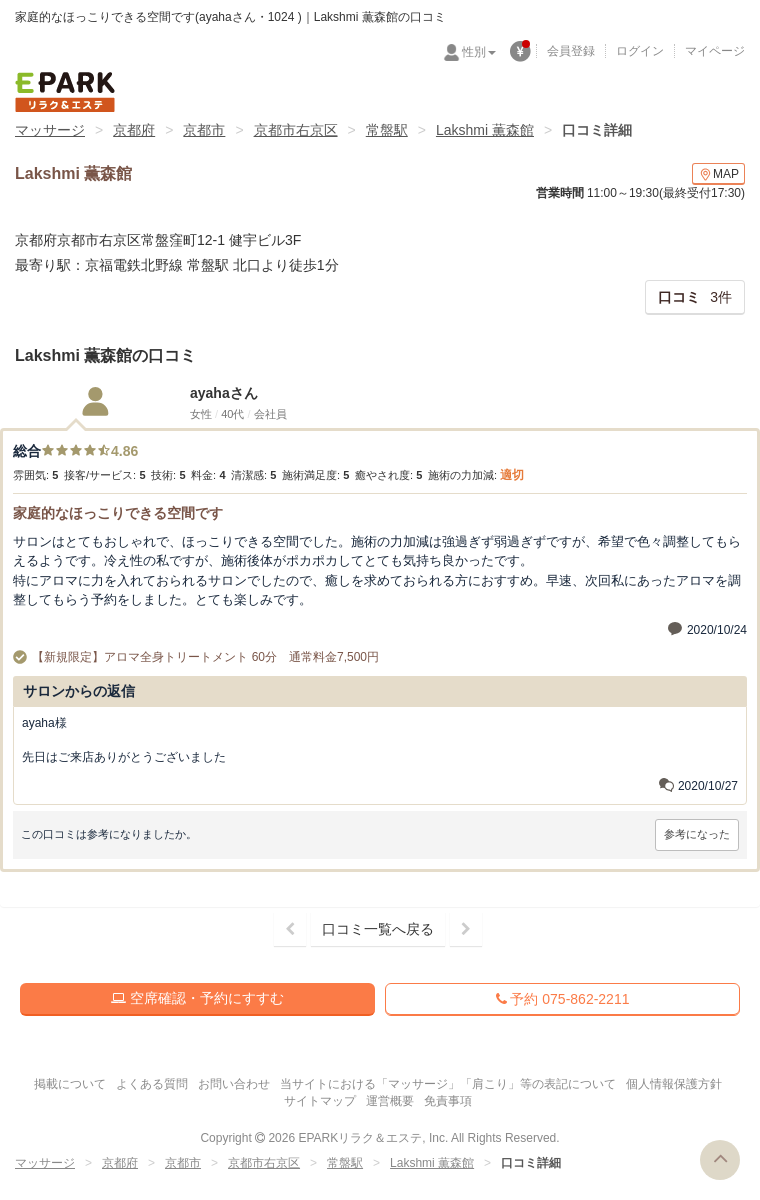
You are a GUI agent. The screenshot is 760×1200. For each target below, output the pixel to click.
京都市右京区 (296, 130)
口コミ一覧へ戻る (378, 929)
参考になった (697, 834)
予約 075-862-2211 (563, 999)
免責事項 (448, 1101)
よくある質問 (152, 1084)
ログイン (640, 51)
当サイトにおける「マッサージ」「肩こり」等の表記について (448, 1084)
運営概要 (390, 1101)
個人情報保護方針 (674, 1084)
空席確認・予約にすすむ (197, 998)
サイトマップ (320, 1101)
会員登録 (571, 51)
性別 (479, 52)
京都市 (204, 130)
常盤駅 (387, 130)
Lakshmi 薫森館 (485, 130)
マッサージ (50, 130)
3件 (695, 297)
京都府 (134, 130)
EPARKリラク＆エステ (65, 92)
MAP (718, 174)
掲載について (70, 1084)
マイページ (715, 51)
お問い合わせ (234, 1084)
